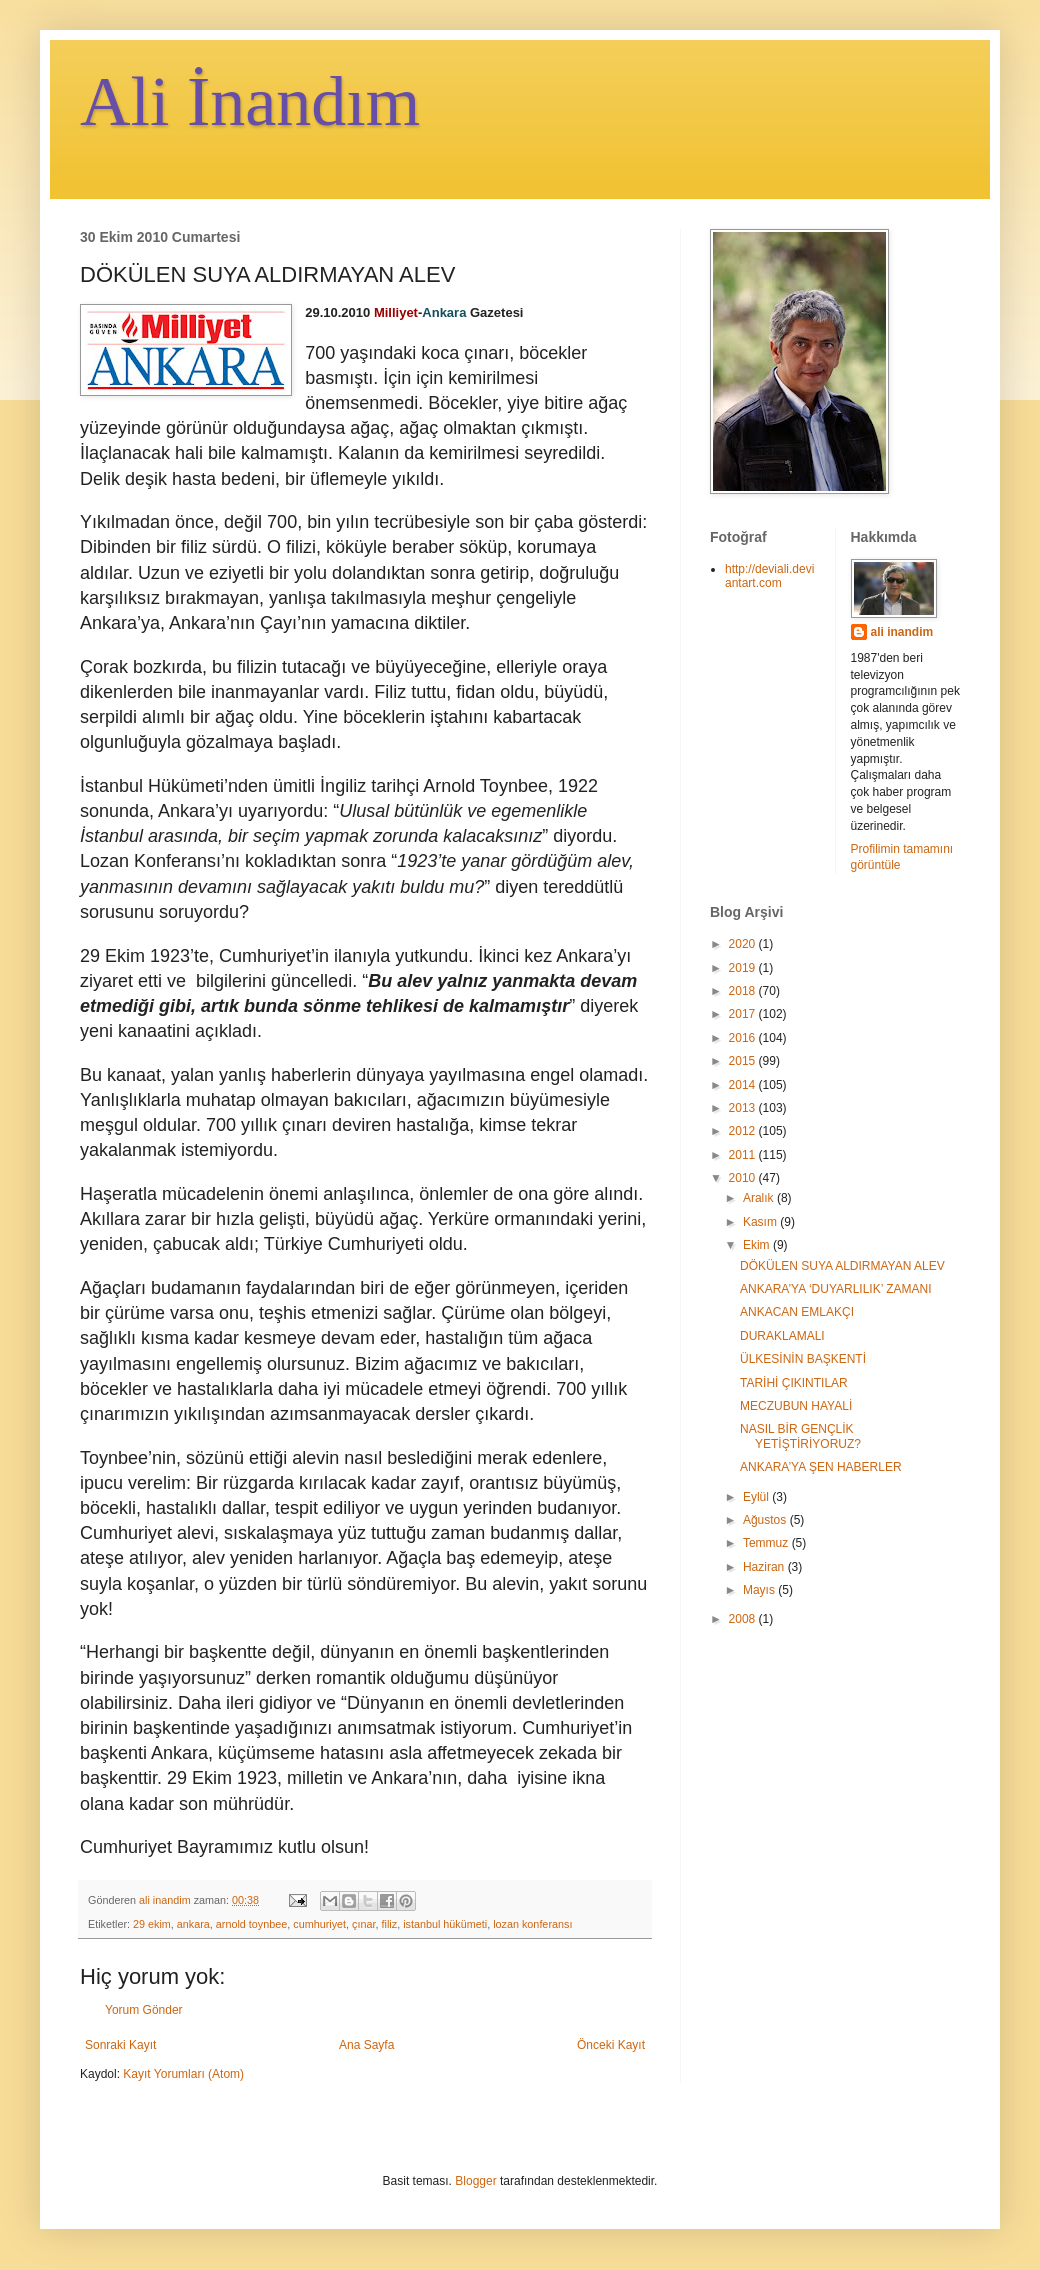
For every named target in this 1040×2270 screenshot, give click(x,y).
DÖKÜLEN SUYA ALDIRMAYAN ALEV (842, 1266)
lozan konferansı (532, 1924)
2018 (744, 991)
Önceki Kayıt (611, 2045)
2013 (744, 1108)
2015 (744, 1061)
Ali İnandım (250, 101)
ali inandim (902, 632)
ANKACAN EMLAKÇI (797, 1312)
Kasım (761, 1222)
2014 (744, 1085)
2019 (744, 968)
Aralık (760, 1198)
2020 (744, 944)
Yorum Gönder (144, 2010)
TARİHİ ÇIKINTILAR (794, 1383)
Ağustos (766, 1520)
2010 (744, 1178)
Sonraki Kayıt (120, 2045)
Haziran (765, 1567)
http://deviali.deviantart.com (769, 576)
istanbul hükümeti (445, 1924)
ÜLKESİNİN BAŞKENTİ (803, 1359)
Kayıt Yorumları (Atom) (183, 2074)
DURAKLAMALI (782, 1336)
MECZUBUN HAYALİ (796, 1406)
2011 (744, 1155)
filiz (390, 1924)
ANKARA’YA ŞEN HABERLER (821, 1467)
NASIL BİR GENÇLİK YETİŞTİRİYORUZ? (800, 1436)
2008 (744, 1619)
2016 (744, 1038)
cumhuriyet (319, 1924)
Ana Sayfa (366, 2045)
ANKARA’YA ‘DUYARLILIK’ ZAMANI (836, 1289)
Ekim (758, 1245)
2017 (744, 1014)
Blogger (475, 2181)
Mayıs (760, 1590)
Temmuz (767, 1543)
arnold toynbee (251, 1924)
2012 (744, 1131)
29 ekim (152, 1924)
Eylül (757, 1497)
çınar (363, 1924)
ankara (193, 1924)
